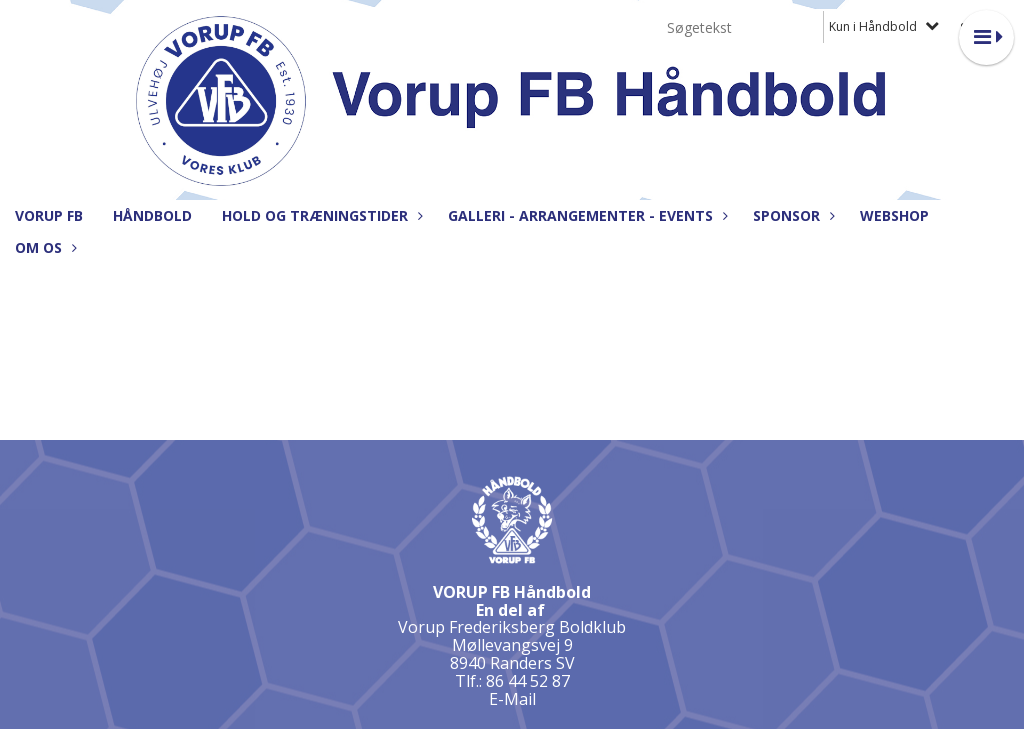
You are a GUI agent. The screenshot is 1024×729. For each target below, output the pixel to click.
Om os (43, 247)
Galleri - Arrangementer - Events (585, 215)
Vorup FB (49, 215)
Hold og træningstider (320, 215)
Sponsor (791, 215)
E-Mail (512, 699)
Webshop (894, 215)
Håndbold (152, 215)
